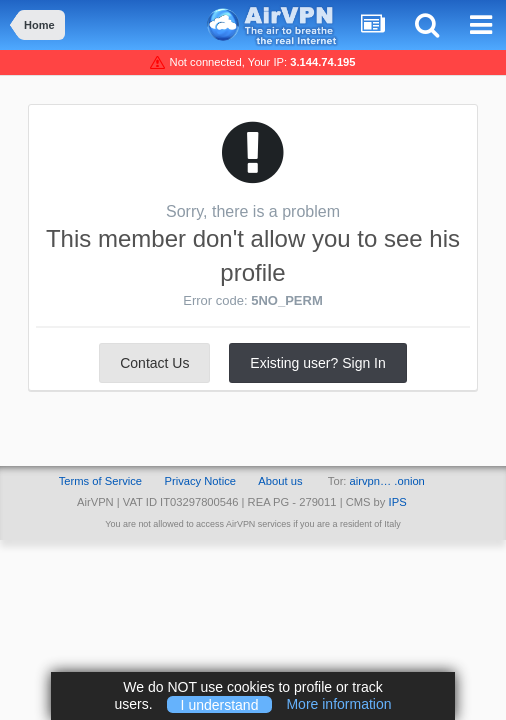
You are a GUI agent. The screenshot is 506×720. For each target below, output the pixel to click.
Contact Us (154, 363)
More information (338, 704)
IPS (398, 502)
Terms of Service (100, 481)
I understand (220, 704)
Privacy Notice (200, 481)
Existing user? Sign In (317, 363)
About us (280, 481)
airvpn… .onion (387, 481)
